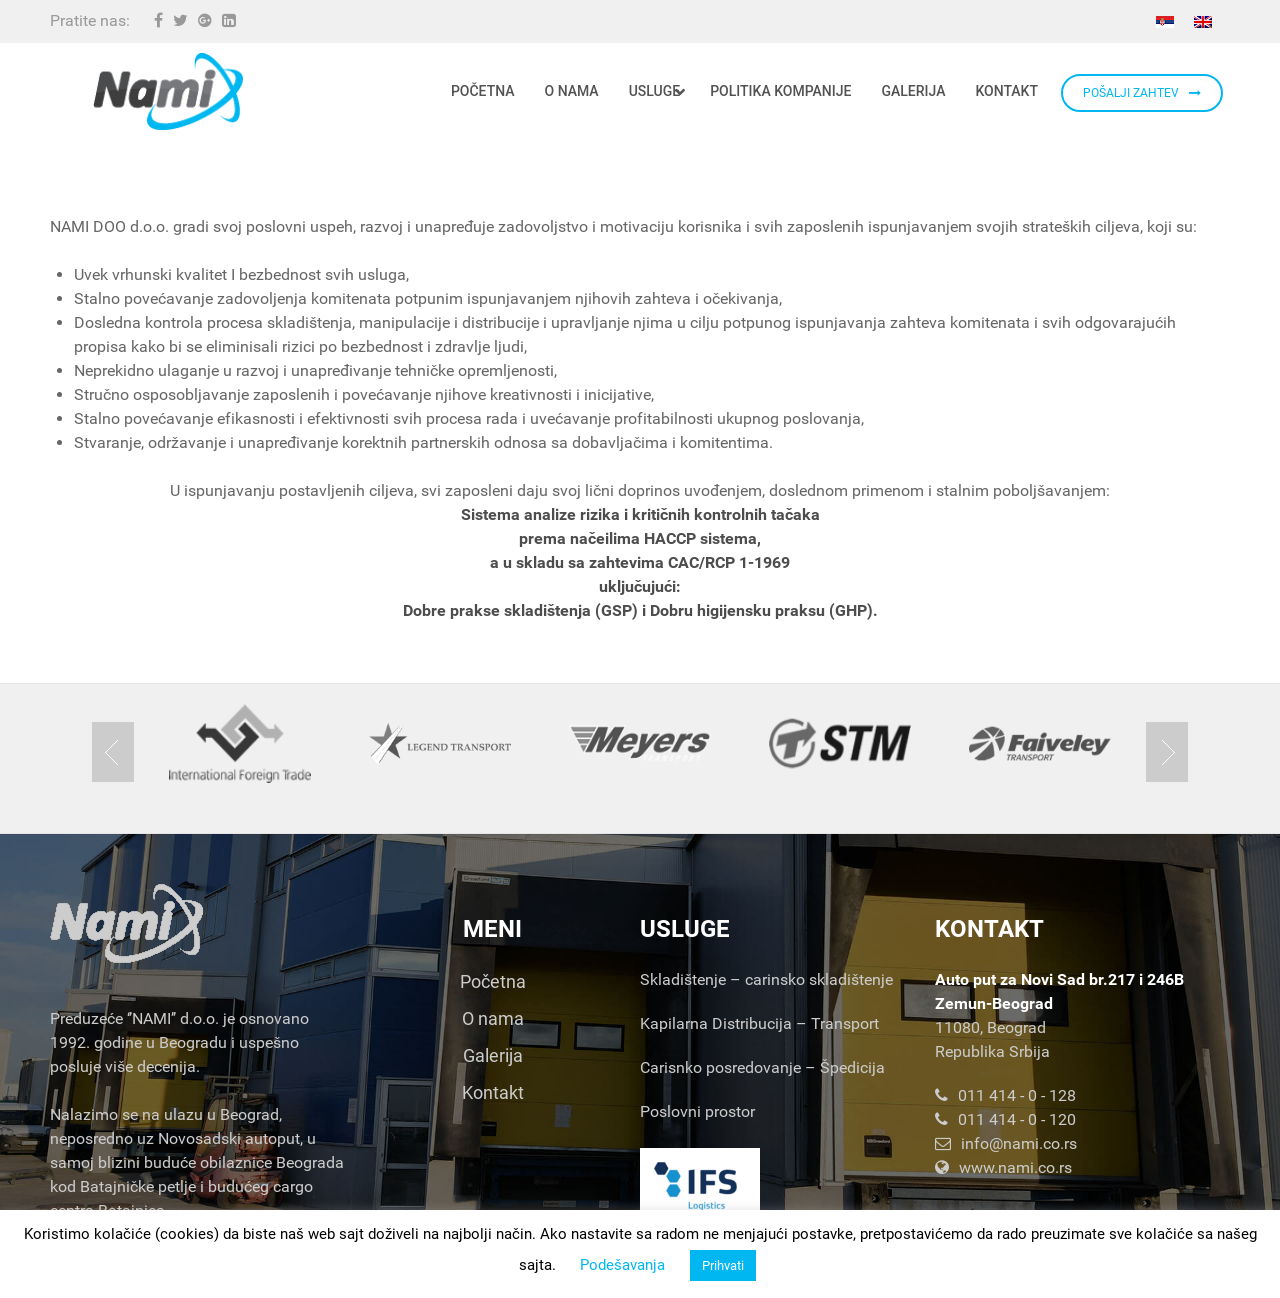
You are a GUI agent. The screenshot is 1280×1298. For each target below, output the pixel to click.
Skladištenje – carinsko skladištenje (766, 979)
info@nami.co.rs (1006, 1143)
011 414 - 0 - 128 (1005, 1095)
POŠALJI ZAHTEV (1142, 93)
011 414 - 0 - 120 (1005, 1119)
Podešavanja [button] (622, 1265)
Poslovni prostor (697, 1111)
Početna (493, 981)
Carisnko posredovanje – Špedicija (762, 1067)
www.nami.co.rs (1003, 1167)
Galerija (493, 1055)
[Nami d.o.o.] (168, 91)
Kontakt (493, 1092)
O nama (493, 1018)
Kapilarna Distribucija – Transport (759, 1023)
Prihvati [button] (723, 1265)
